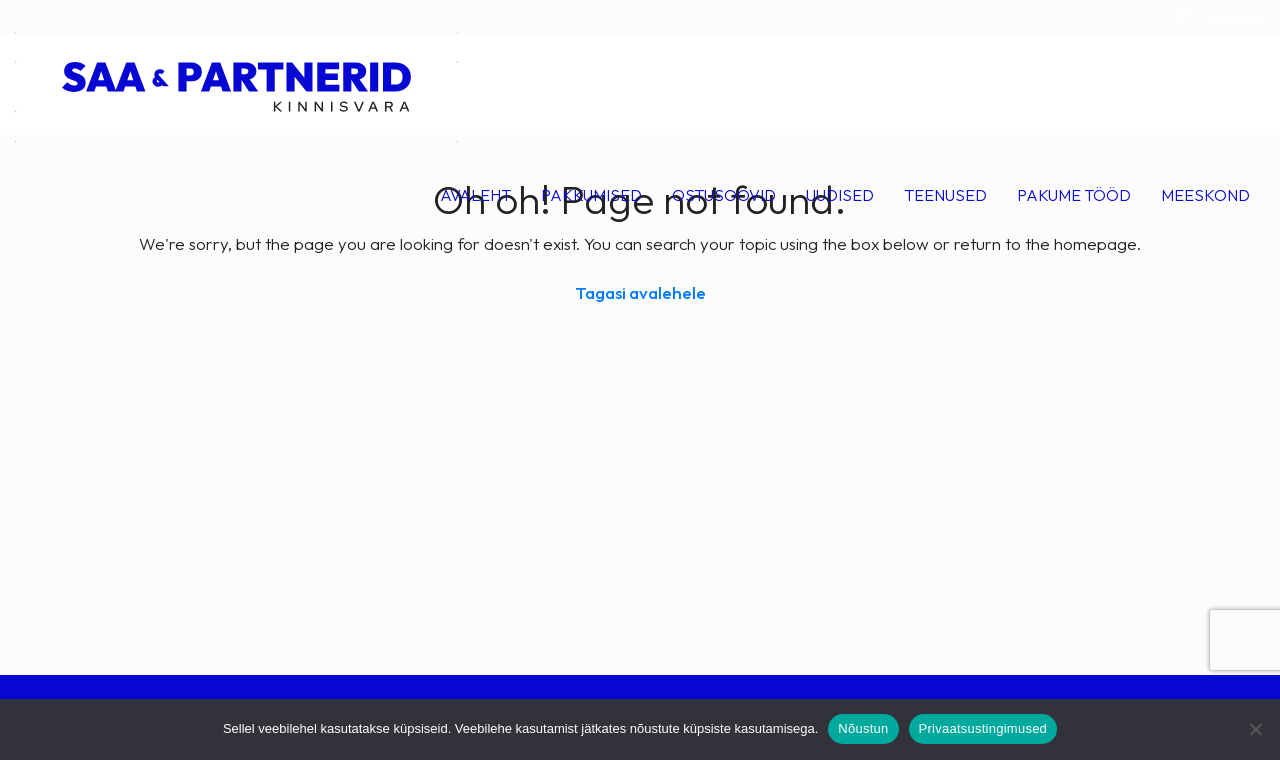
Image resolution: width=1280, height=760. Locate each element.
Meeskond (1205, 195)
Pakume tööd (1074, 195)
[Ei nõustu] (1255, 729)
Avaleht (475, 195)
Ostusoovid (724, 195)
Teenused (945, 195)
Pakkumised (591, 195)
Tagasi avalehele (640, 292)
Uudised (840, 195)
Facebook (1220, 17)
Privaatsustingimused (983, 728)
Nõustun (863, 728)
